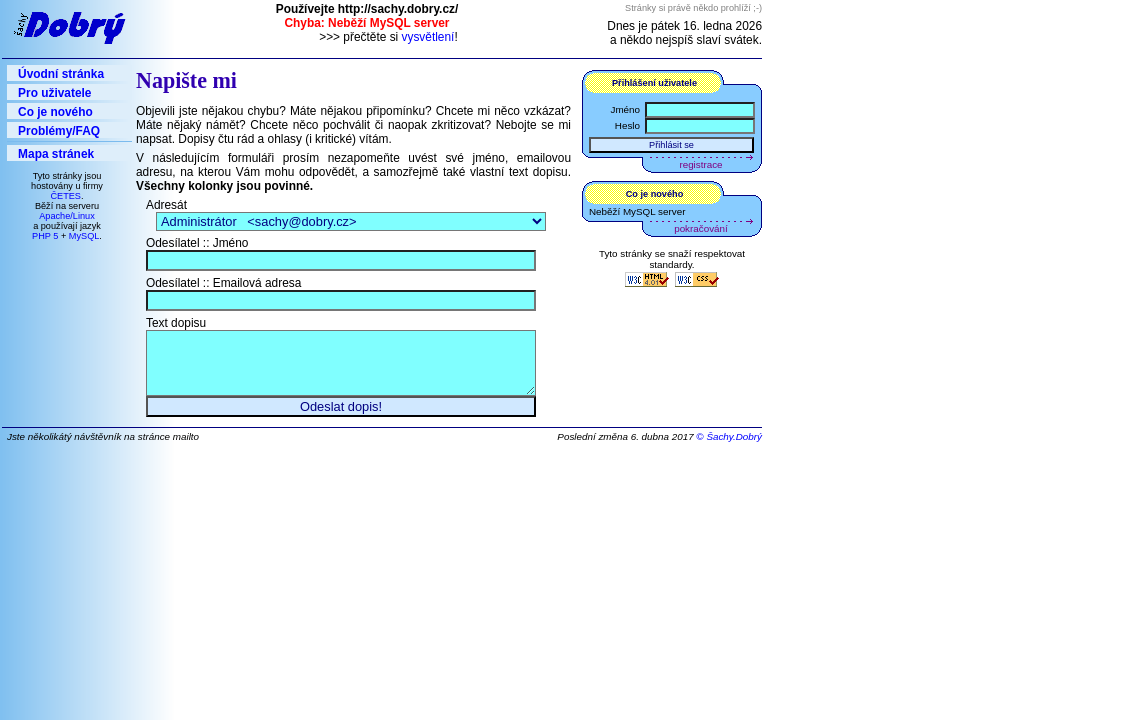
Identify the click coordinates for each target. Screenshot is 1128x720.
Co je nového (55, 112)
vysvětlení (428, 37)
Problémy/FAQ (59, 131)
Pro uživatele (54, 93)
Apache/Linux (67, 216)
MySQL (84, 236)
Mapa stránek (56, 154)
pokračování (700, 228)
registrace (701, 164)
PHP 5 (45, 236)
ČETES (65, 196)
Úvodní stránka (61, 74)
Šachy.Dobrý (734, 446)
